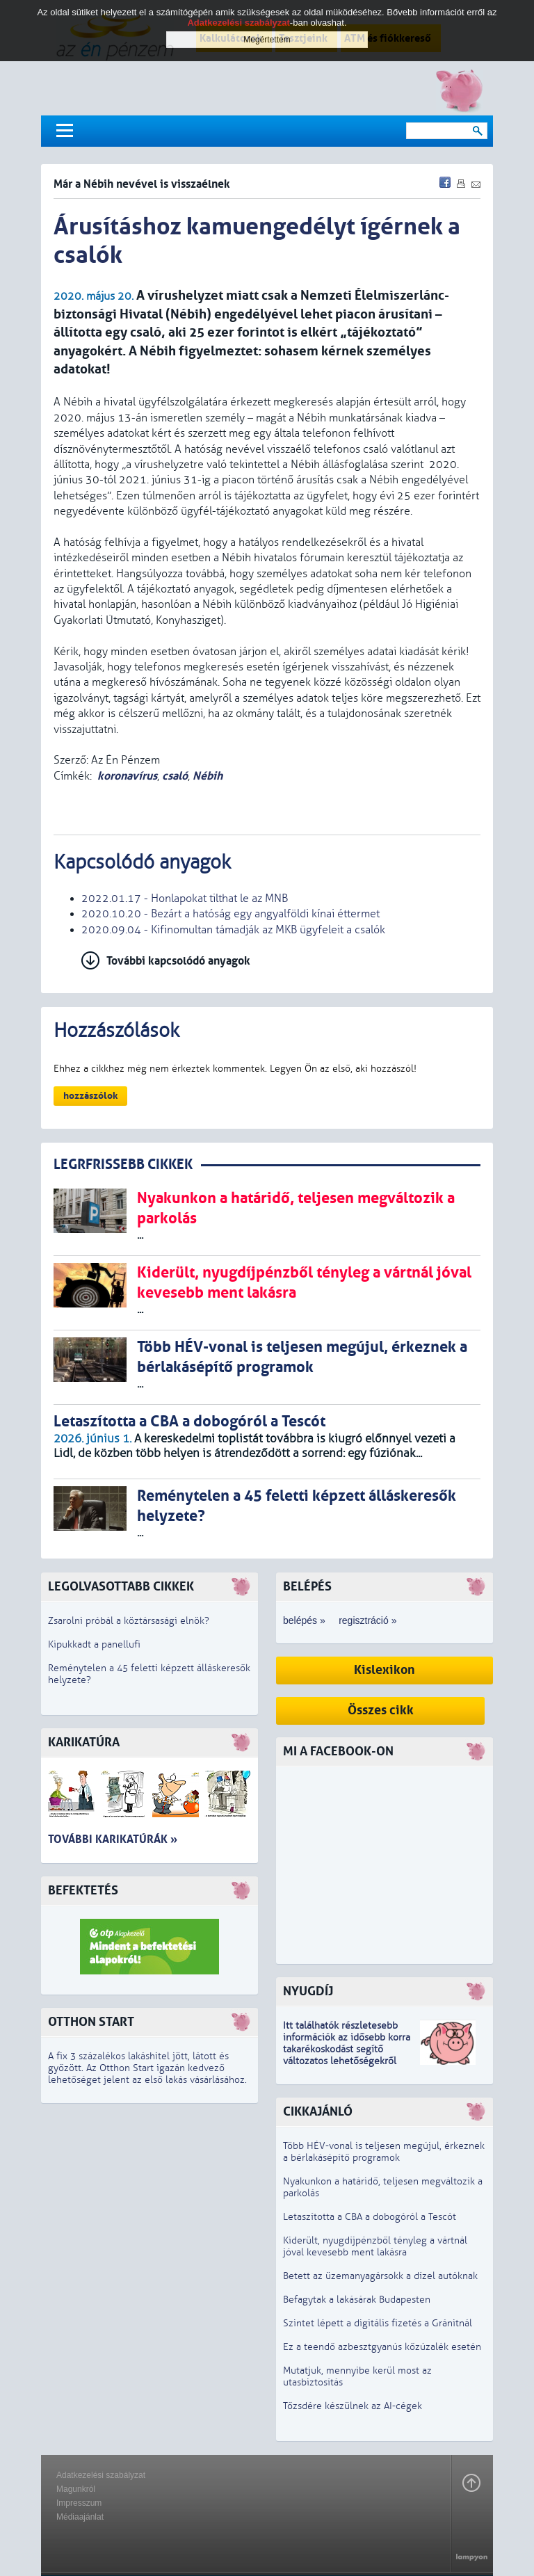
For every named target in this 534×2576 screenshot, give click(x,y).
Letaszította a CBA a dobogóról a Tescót (369, 2217)
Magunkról (75, 2489)
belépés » (304, 1620)
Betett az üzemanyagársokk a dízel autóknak (380, 2276)
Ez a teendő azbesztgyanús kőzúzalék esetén (382, 2347)
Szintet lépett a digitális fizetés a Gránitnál (377, 2323)
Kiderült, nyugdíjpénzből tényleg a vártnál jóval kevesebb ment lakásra (375, 2246)
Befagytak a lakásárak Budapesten (356, 2299)
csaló (175, 775)
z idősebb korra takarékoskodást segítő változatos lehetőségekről (346, 2049)
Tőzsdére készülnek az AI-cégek (352, 2406)
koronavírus (127, 775)
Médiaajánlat (80, 2517)
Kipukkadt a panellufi (94, 1644)
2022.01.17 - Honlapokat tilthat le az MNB (184, 898)
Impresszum (79, 2503)
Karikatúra (84, 1742)
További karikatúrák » (112, 1839)
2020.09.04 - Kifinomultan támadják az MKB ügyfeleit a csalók (233, 930)
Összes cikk (381, 1710)
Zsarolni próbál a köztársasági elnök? (128, 1621)
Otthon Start (91, 2022)
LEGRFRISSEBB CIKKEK (123, 1165)
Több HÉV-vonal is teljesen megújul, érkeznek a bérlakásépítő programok (384, 2152)
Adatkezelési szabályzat (100, 2475)
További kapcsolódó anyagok (178, 960)
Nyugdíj (308, 1991)
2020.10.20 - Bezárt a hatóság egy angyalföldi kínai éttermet (230, 914)
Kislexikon (384, 1670)
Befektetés (83, 1890)
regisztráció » (367, 1620)
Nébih (207, 775)
